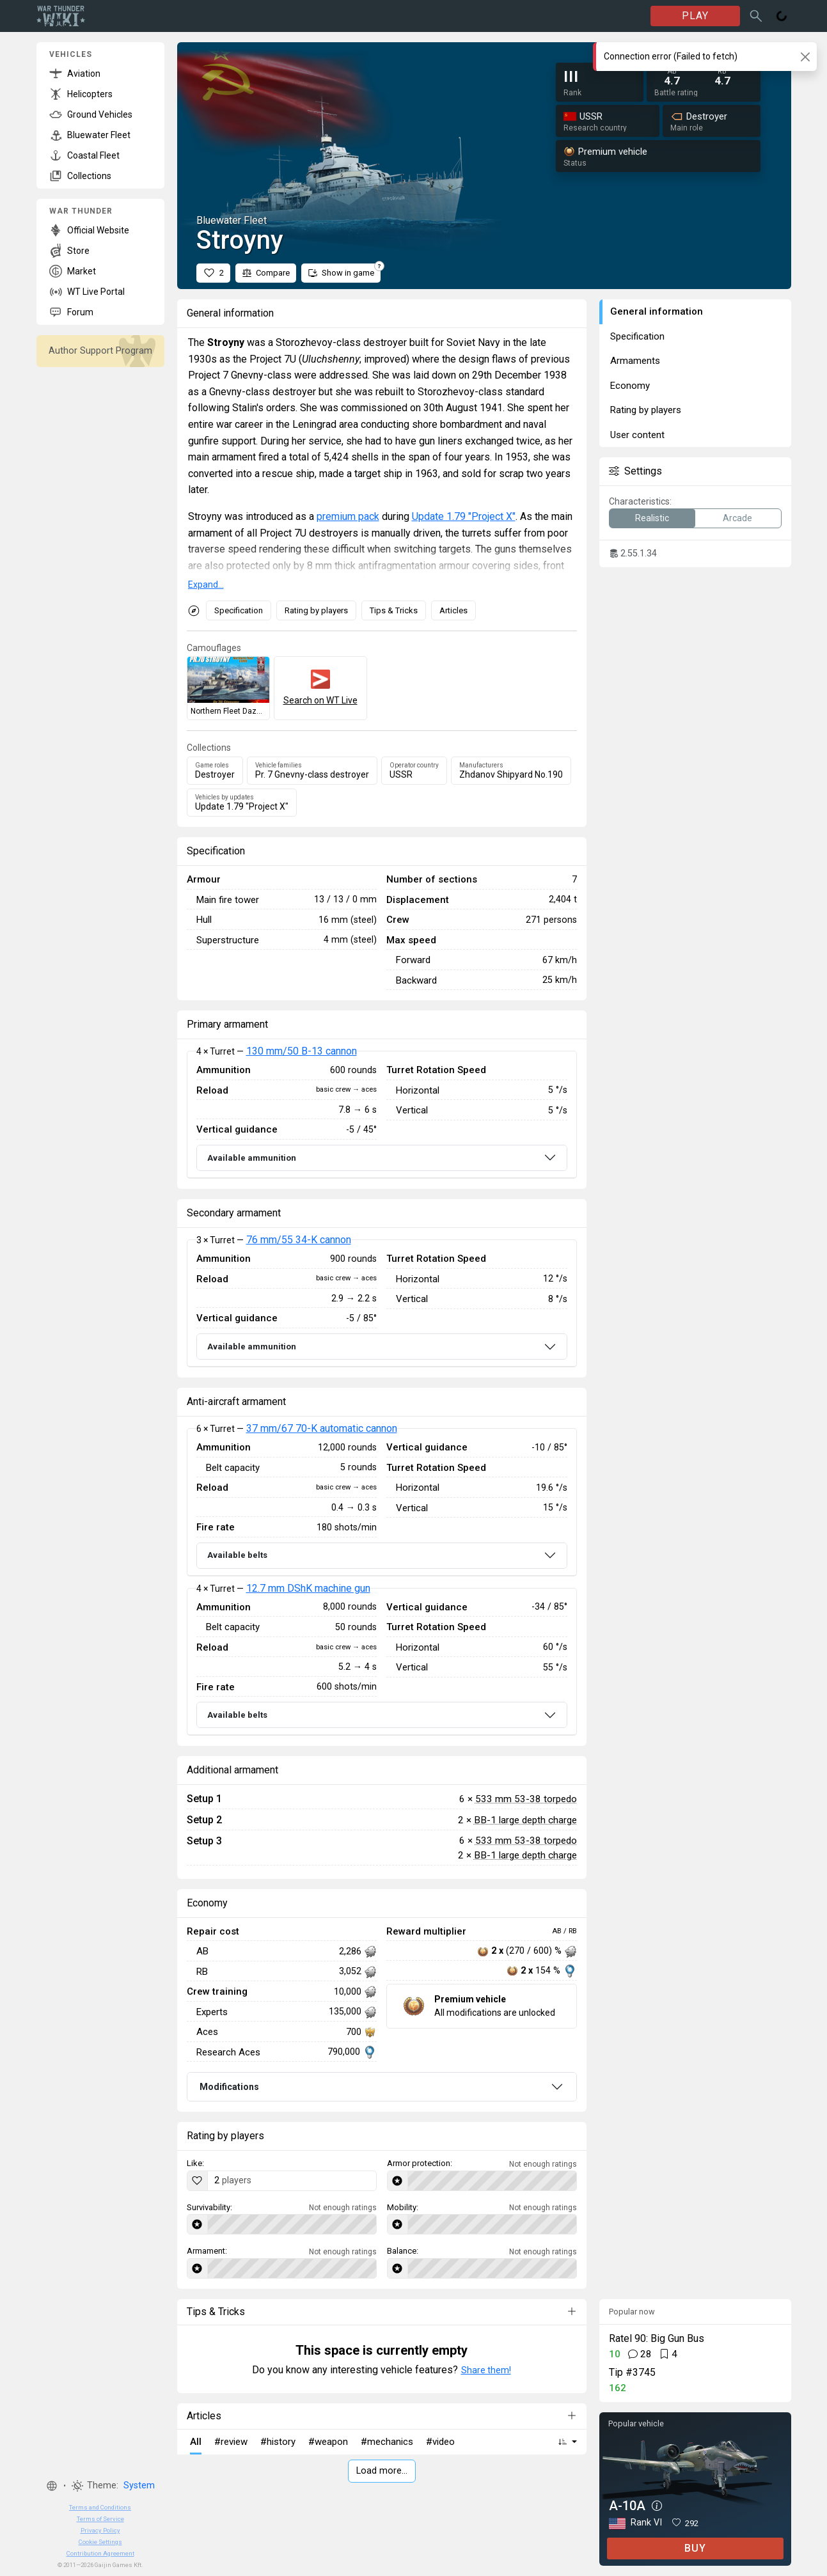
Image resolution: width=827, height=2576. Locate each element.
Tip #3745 (632, 2372)
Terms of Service (100, 2518)
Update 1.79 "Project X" (464, 516)
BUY (695, 2548)
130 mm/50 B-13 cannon (301, 1051)
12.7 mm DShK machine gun (308, 1588)
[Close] (805, 56)
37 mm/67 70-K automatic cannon (321, 1428)
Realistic (652, 518)
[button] (51, 2485)
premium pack (348, 516)
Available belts (237, 1555)
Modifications (229, 2087)
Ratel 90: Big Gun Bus (656, 2338)
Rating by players (316, 610)
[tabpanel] (382, 1115)
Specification (238, 610)
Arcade (737, 518)
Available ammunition (251, 1158)
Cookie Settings (100, 2541)
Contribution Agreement (100, 2553)
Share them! (486, 2370)
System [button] (139, 2485)
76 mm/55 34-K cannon (298, 1240)
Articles (453, 610)
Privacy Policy (100, 2530)
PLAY (695, 16)
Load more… (381, 2470)
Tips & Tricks (394, 610)
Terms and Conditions (100, 2507)
